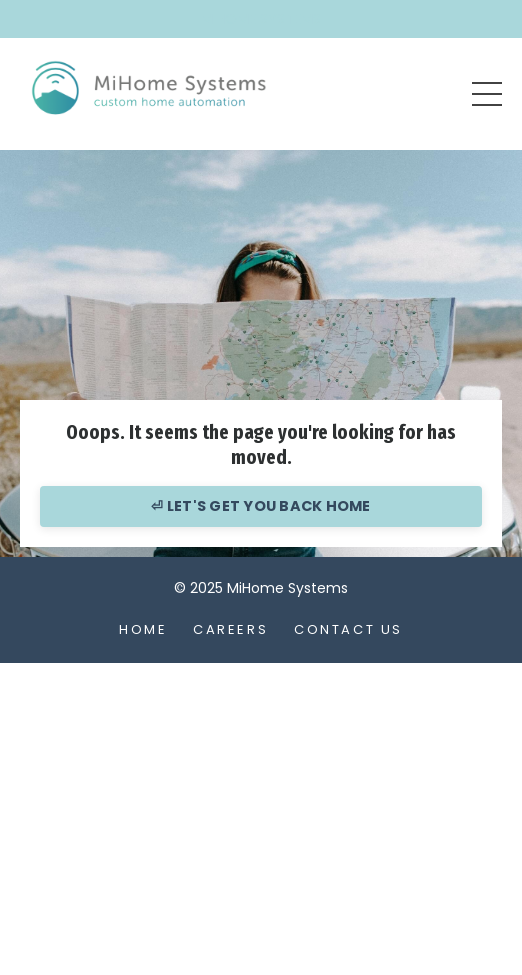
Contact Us (348, 629)
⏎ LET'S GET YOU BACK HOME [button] (260, 506)
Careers (230, 629)
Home (143, 629)
